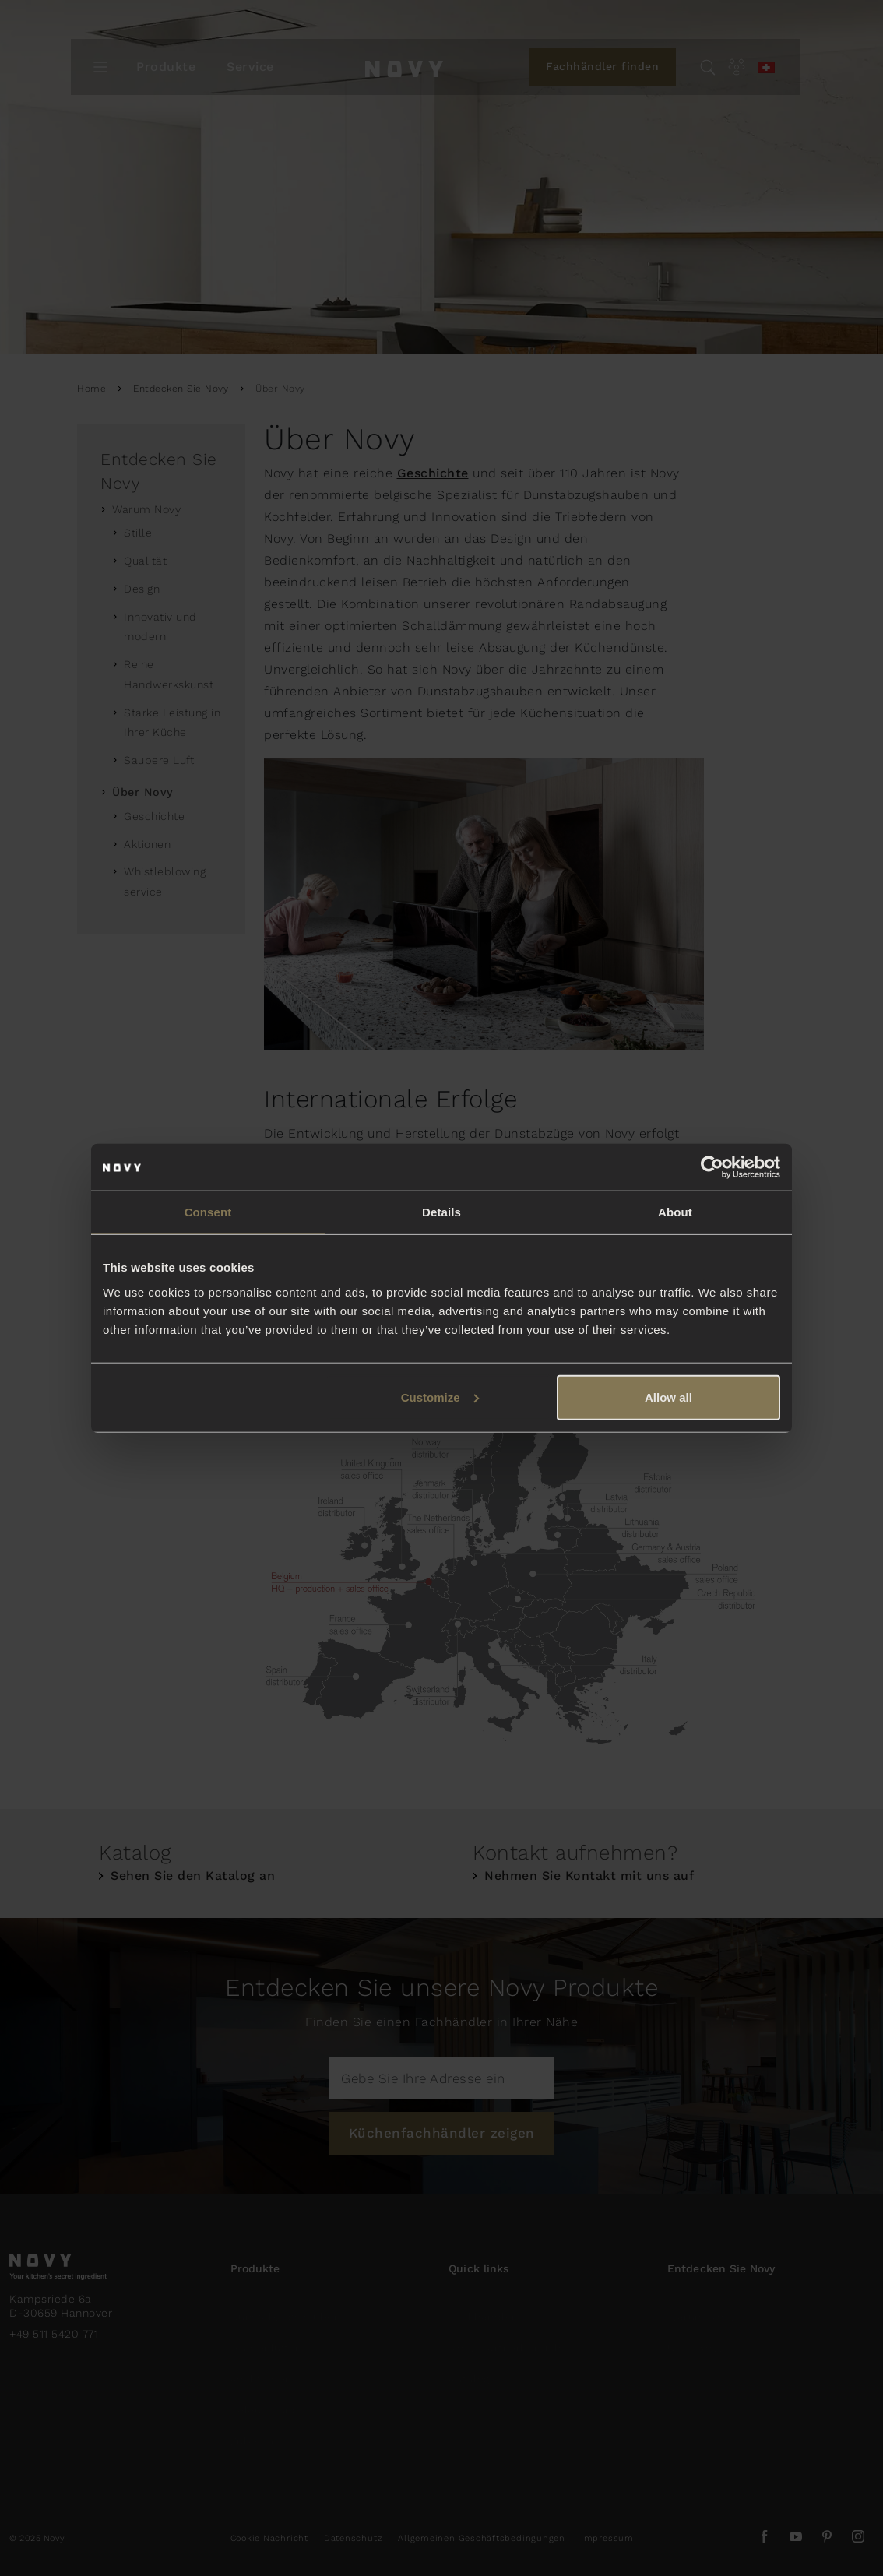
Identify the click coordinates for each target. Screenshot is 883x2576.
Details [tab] (441, 1212)
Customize (440, 1396)
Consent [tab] (208, 1212)
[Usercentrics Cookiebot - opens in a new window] (712, 1167)
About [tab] (675, 1212)
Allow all (668, 1396)
